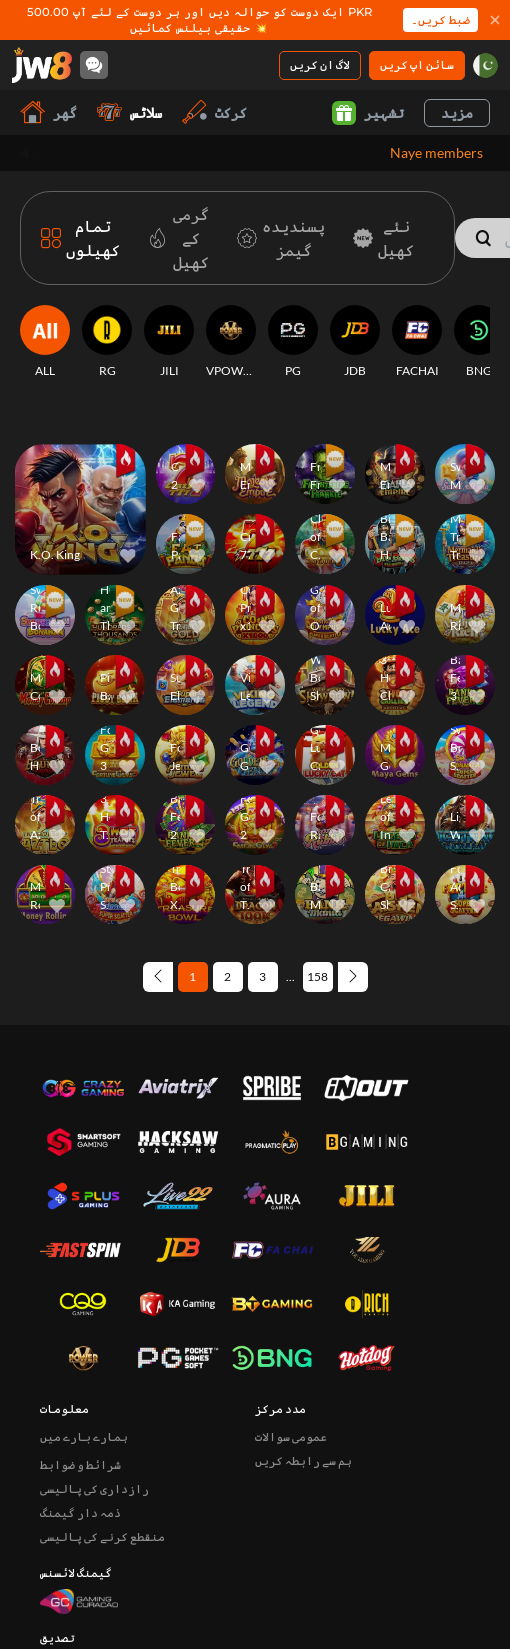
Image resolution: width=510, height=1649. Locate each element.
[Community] (94, 65)
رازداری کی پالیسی (94, 1360)
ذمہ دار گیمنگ (80, 1384)
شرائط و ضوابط (80, 1336)
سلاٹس (129, 112)
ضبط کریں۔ (440, 19)
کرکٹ (214, 112)
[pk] (485, 65)
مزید (457, 112)
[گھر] (42, 65)
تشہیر (368, 113)
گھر (48, 112)
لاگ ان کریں (320, 64)
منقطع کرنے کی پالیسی (102, 1408)
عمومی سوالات (291, 1308)
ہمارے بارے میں (84, 1308)
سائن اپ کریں (417, 64)
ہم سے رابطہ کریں (303, 1332)
